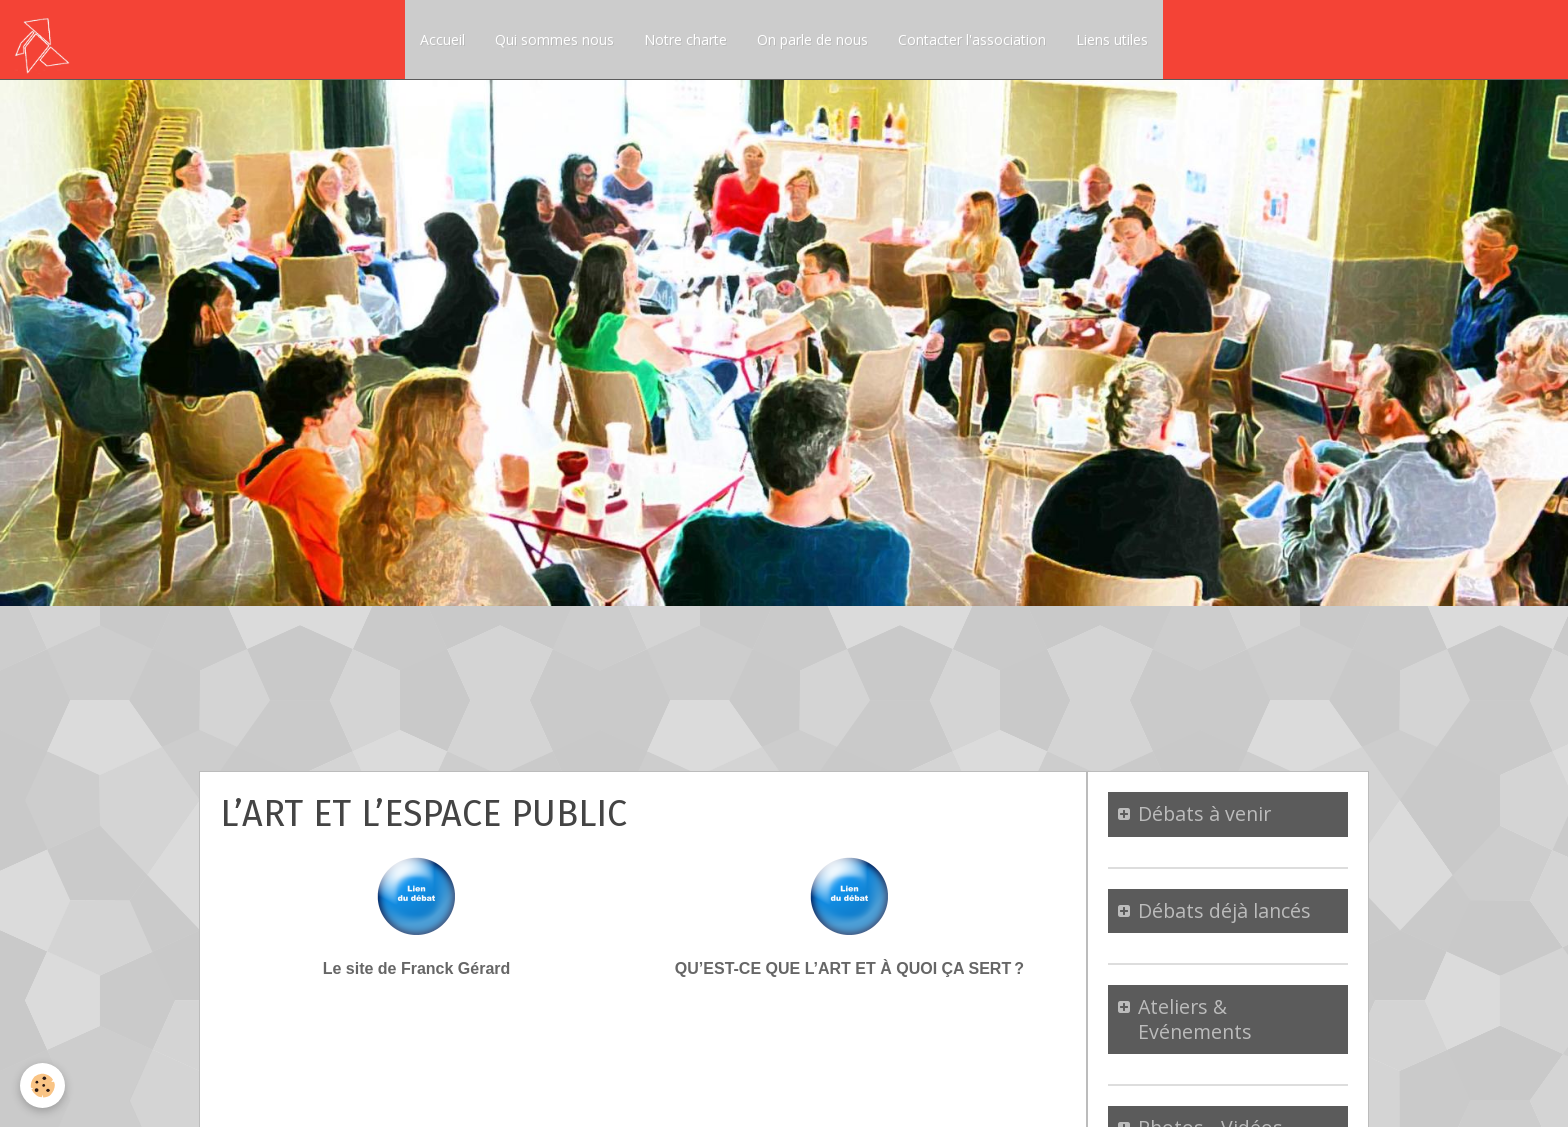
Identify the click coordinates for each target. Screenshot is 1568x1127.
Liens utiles (1112, 39)
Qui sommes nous (554, 39)
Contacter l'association (972, 39)
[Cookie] (42, 1085)
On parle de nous (812, 39)
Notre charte (685, 39)
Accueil (442, 39)
